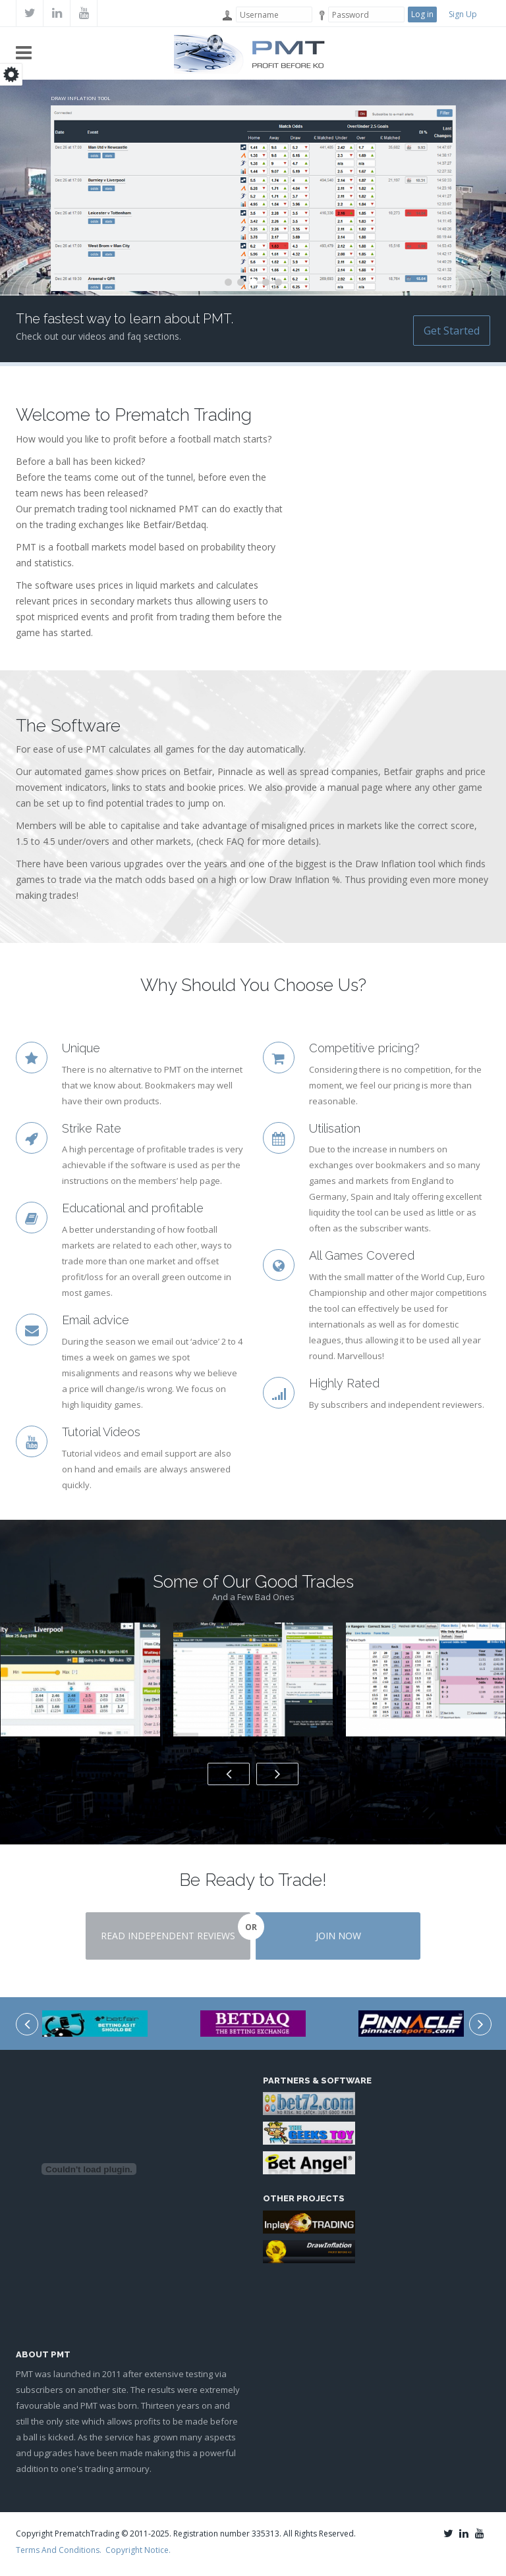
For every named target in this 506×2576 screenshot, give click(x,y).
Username (226, 15)
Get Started (452, 330)
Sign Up (463, 14)
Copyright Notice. (138, 2550)
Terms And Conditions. (58, 2550)
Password (318, 15)
